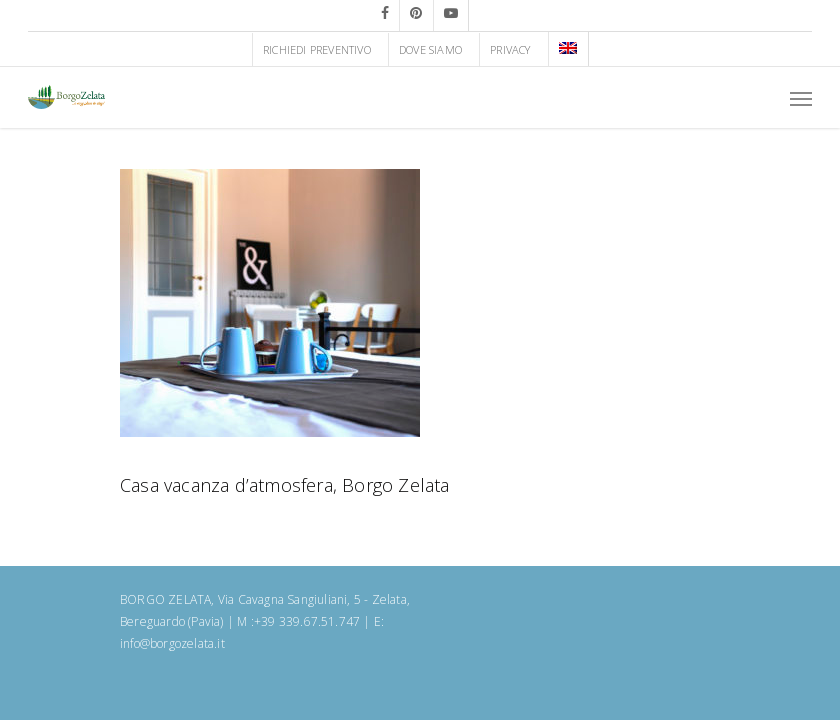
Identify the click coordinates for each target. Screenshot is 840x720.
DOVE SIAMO (430, 49)
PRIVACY (510, 49)
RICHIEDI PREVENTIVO (317, 49)
